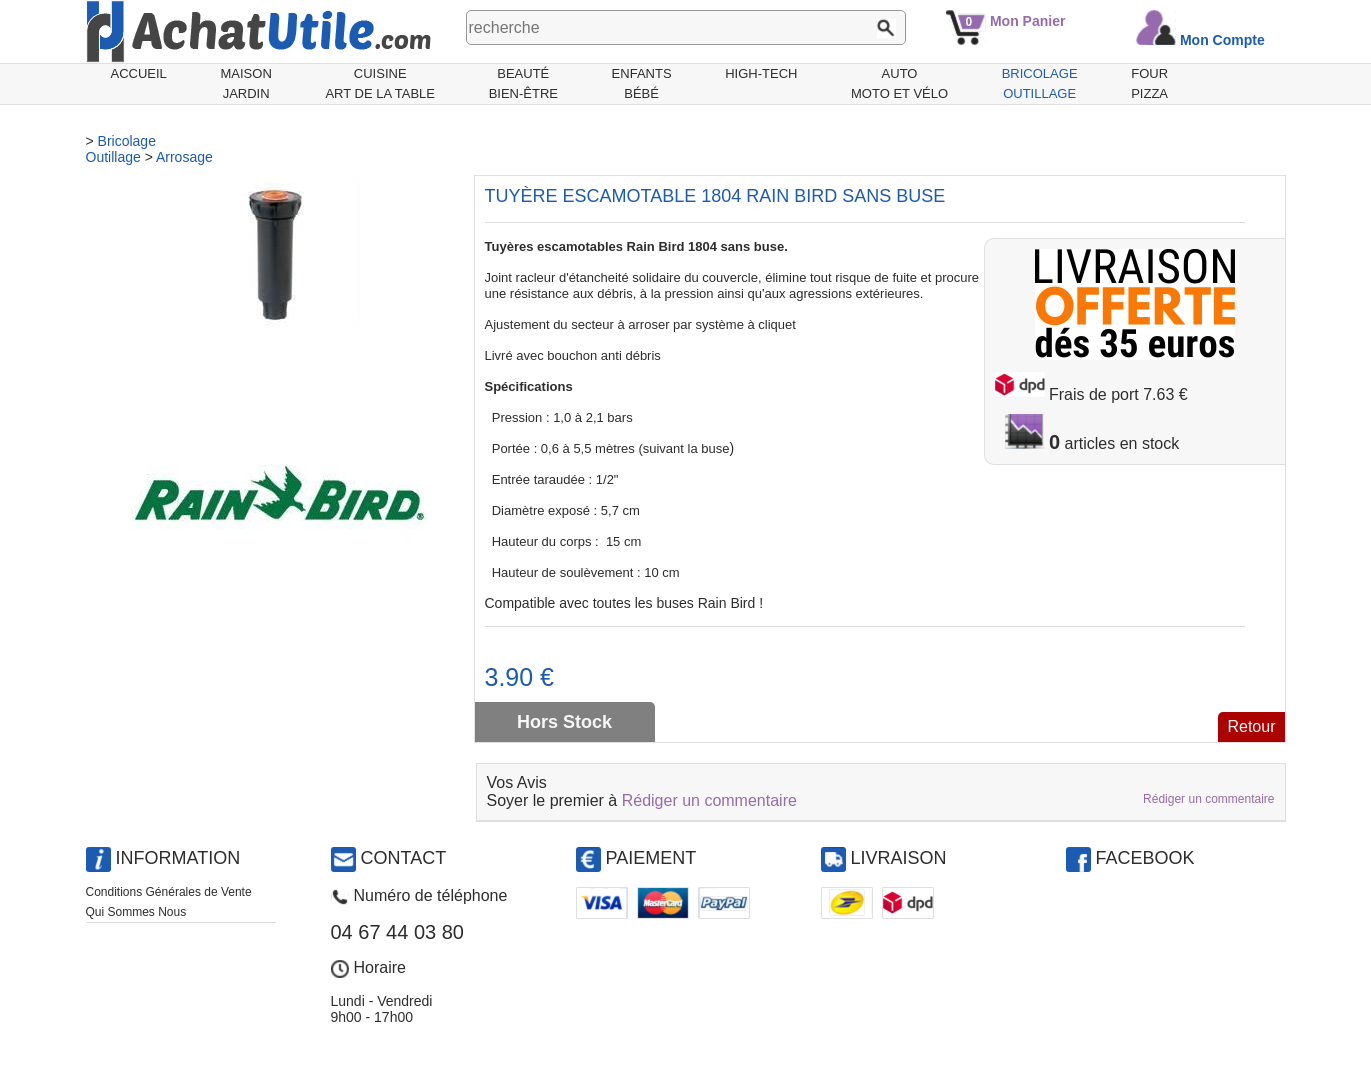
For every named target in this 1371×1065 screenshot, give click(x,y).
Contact (404, 858)
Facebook (1145, 858)
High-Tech (761, 73)
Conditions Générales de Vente (169, 892)
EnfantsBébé (642, 83)
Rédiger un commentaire (709, 800)
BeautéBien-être (523, 83)
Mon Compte (1222, 40)
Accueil (139, 73)
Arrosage (184, 157)
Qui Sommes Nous (136, 912)
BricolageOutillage (1040, 83)
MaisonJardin (245, 83)
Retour (1251, 726)
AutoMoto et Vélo (899, 83)
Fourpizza (1149, 83)
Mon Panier (1027, 21)
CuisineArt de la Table (380, 83)
